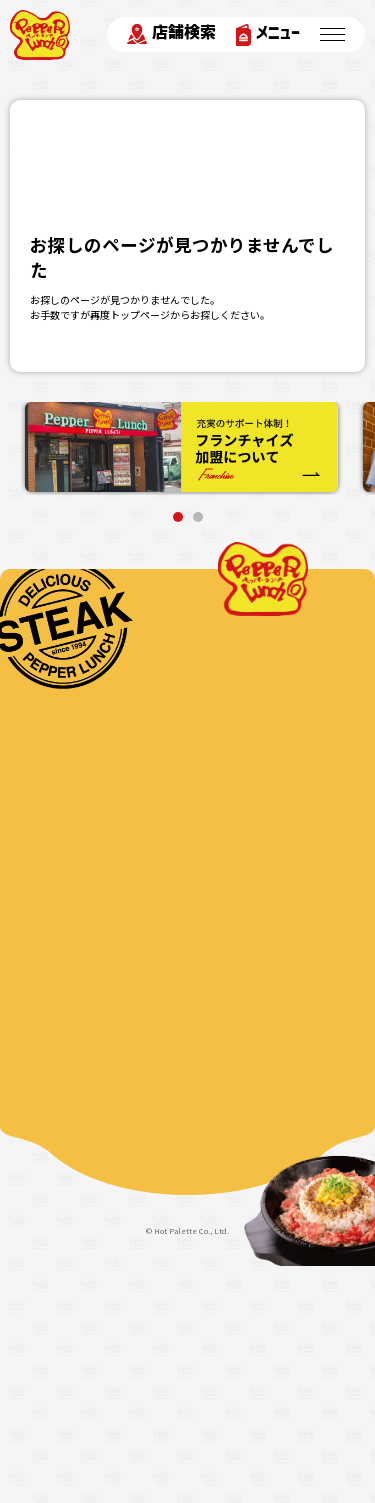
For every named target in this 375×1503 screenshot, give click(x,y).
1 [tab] (178, 517)
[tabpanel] (181, 448)
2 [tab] (198, 517)
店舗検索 (171, 34)
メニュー (268, 34)
